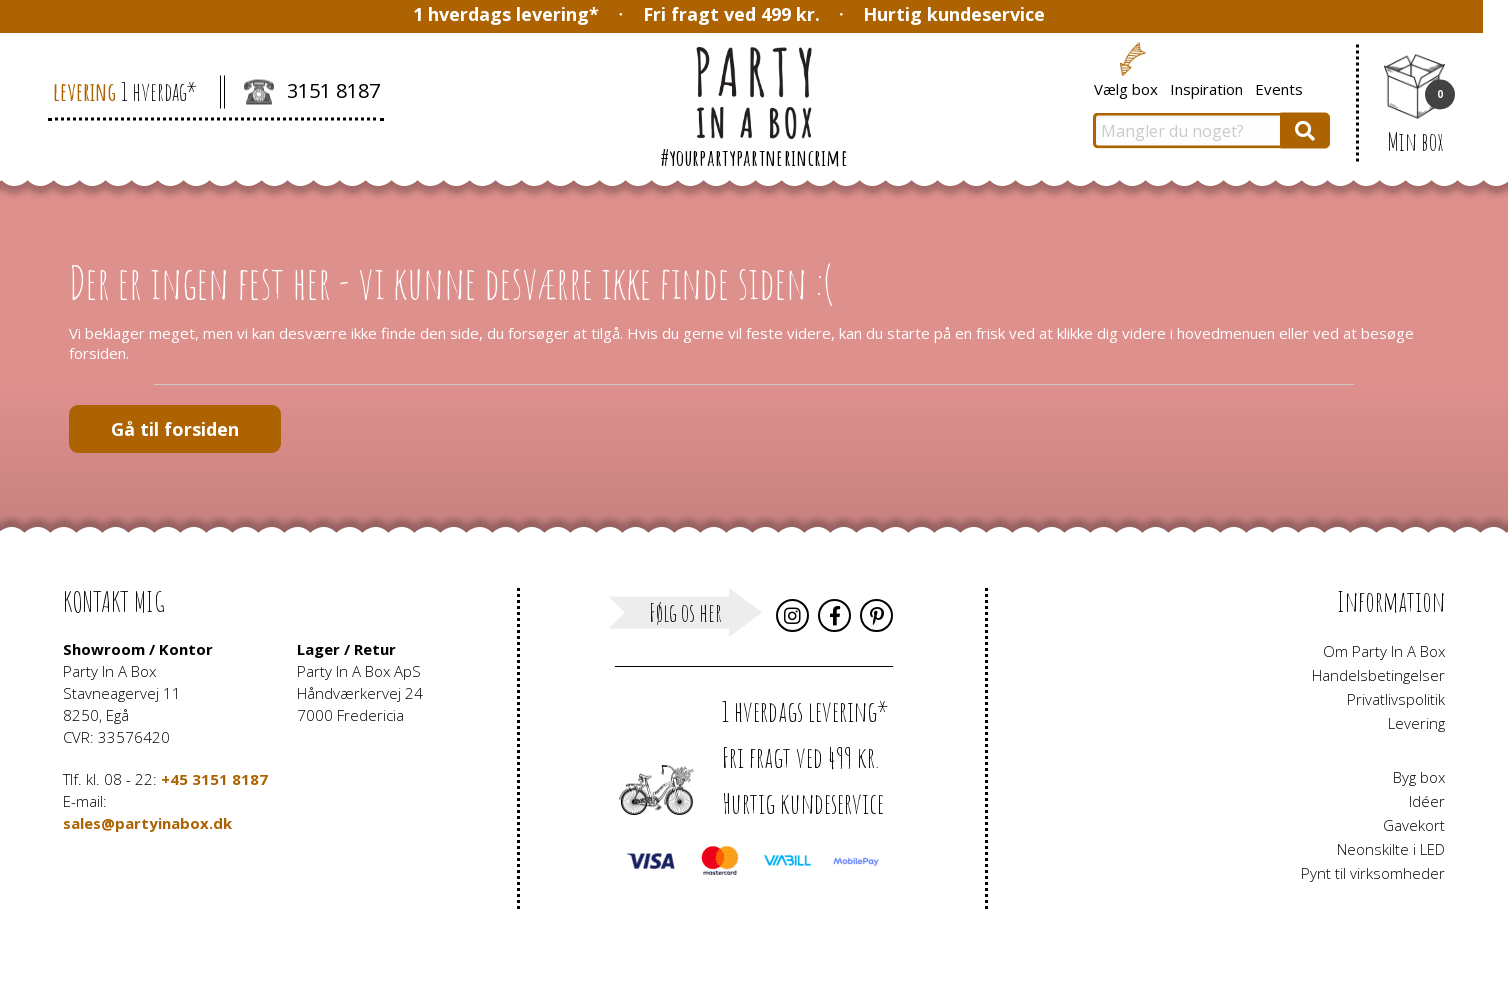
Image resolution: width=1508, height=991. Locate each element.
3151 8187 (312, 93)
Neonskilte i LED (1391, 849)
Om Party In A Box (1384, 651)
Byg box (1419, 777)
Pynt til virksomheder (1373, 873)
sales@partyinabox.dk (147, 823)
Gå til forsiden (175, 429)
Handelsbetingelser (1378, 675)
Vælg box (1126, 88)
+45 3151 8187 (214, 779)
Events (1279, 88)
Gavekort (1414, 825)
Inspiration (1206, 88)
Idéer (1427, 801)
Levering (1416, 723)
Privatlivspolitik (1396, 699)
